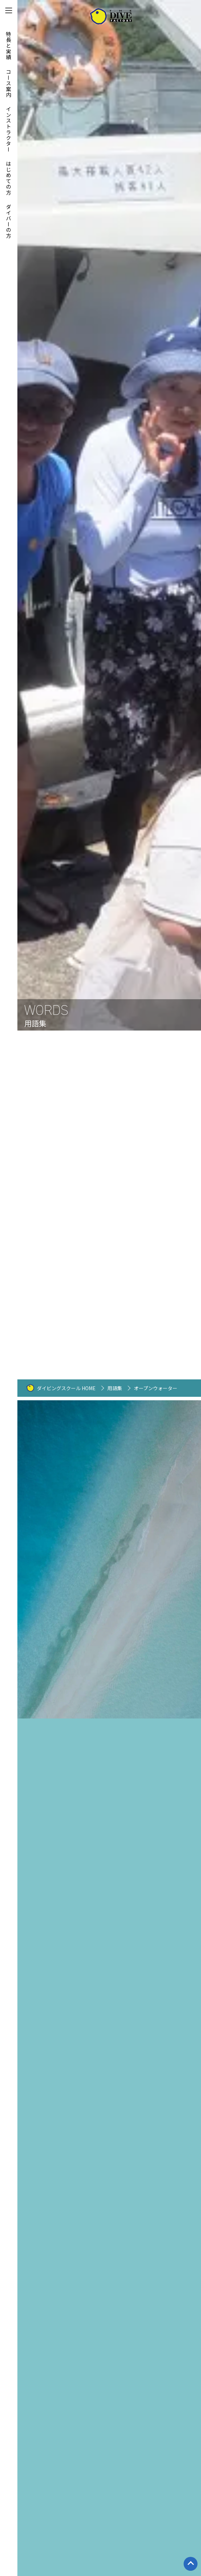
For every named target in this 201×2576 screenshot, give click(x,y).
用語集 (114, 1388)
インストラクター (8, 129)
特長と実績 (8, 45)
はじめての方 (8, 178)
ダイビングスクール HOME (66, 1388)
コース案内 (8, 83)
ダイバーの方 (8, 221)
